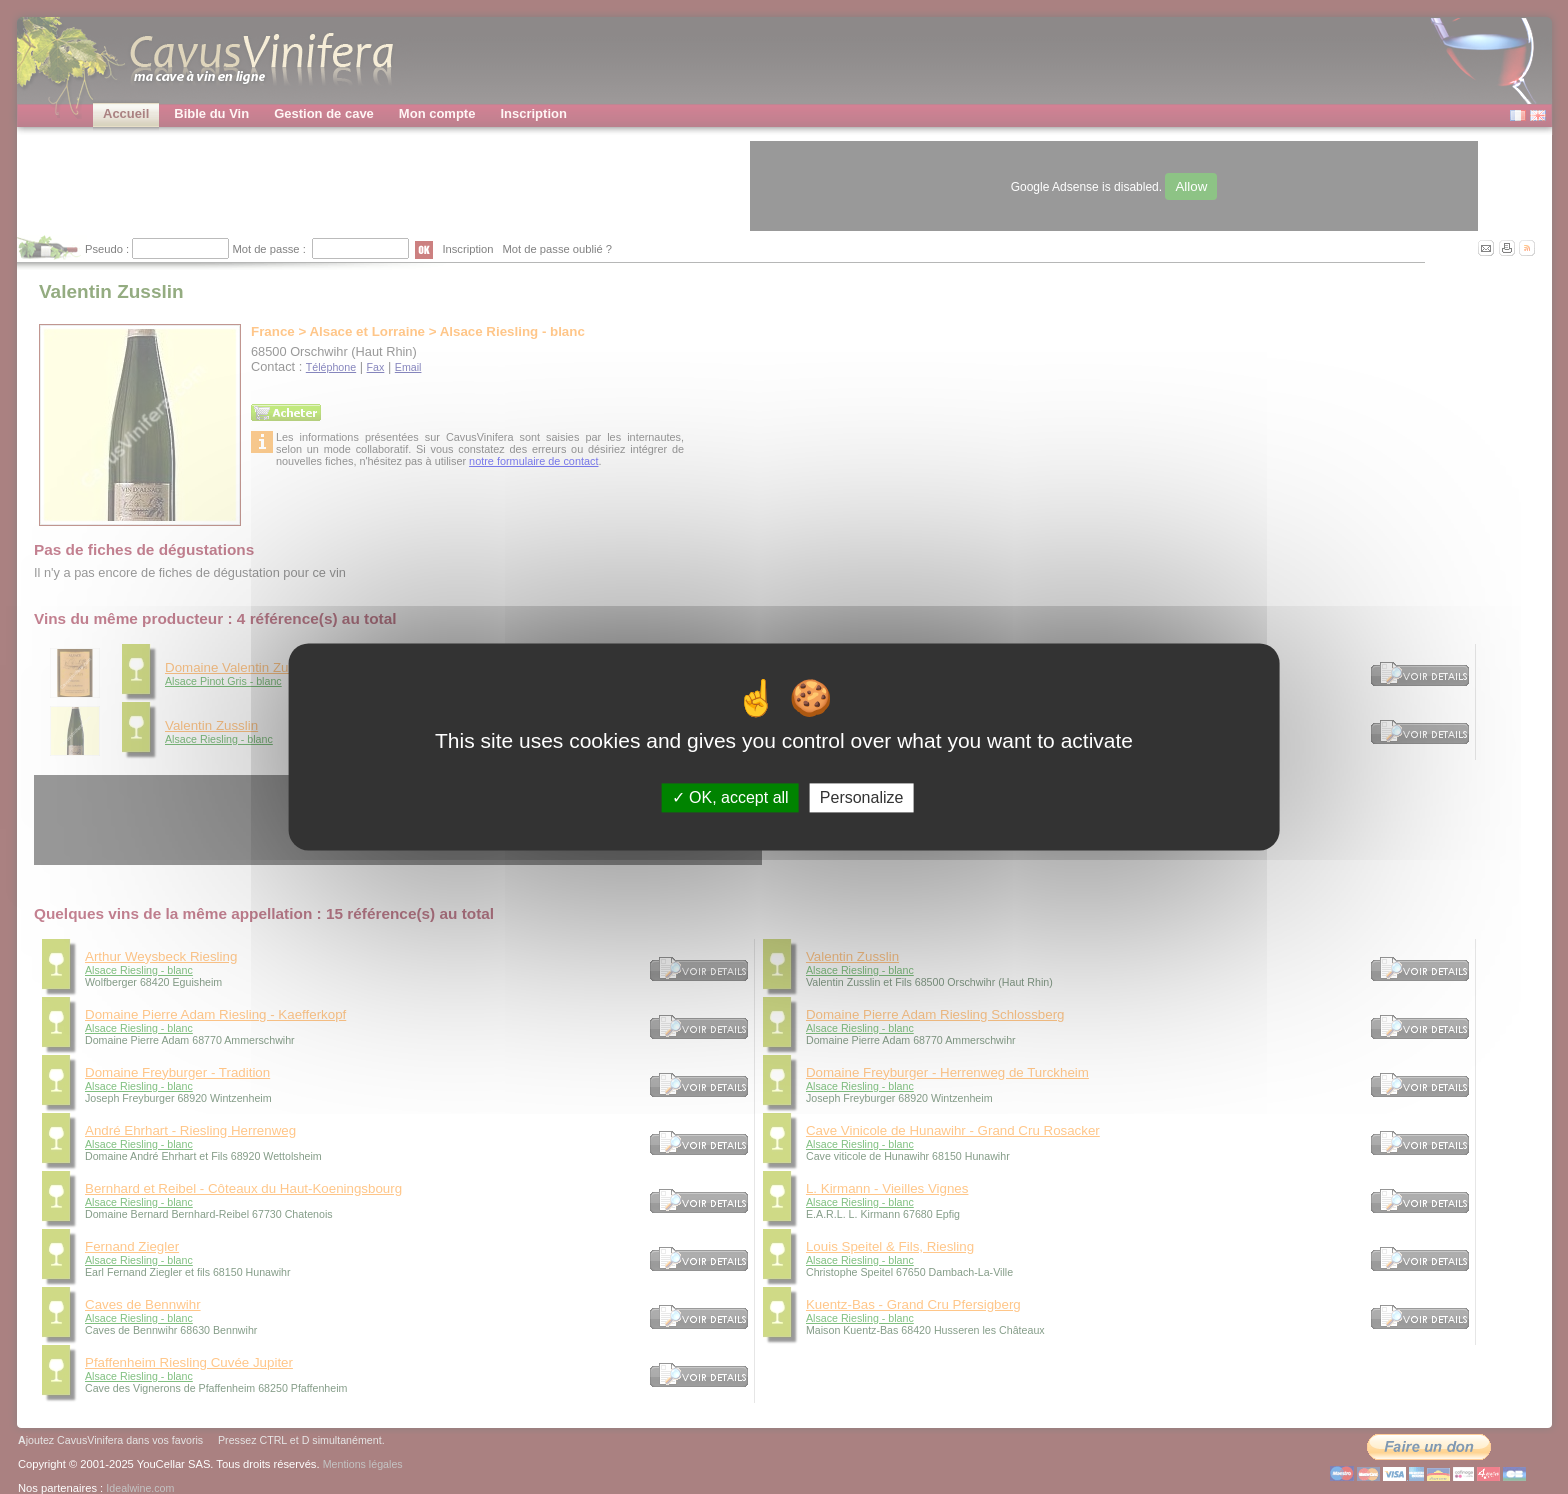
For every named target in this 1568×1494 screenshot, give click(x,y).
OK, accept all (730, 797)
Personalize (862, 797)
